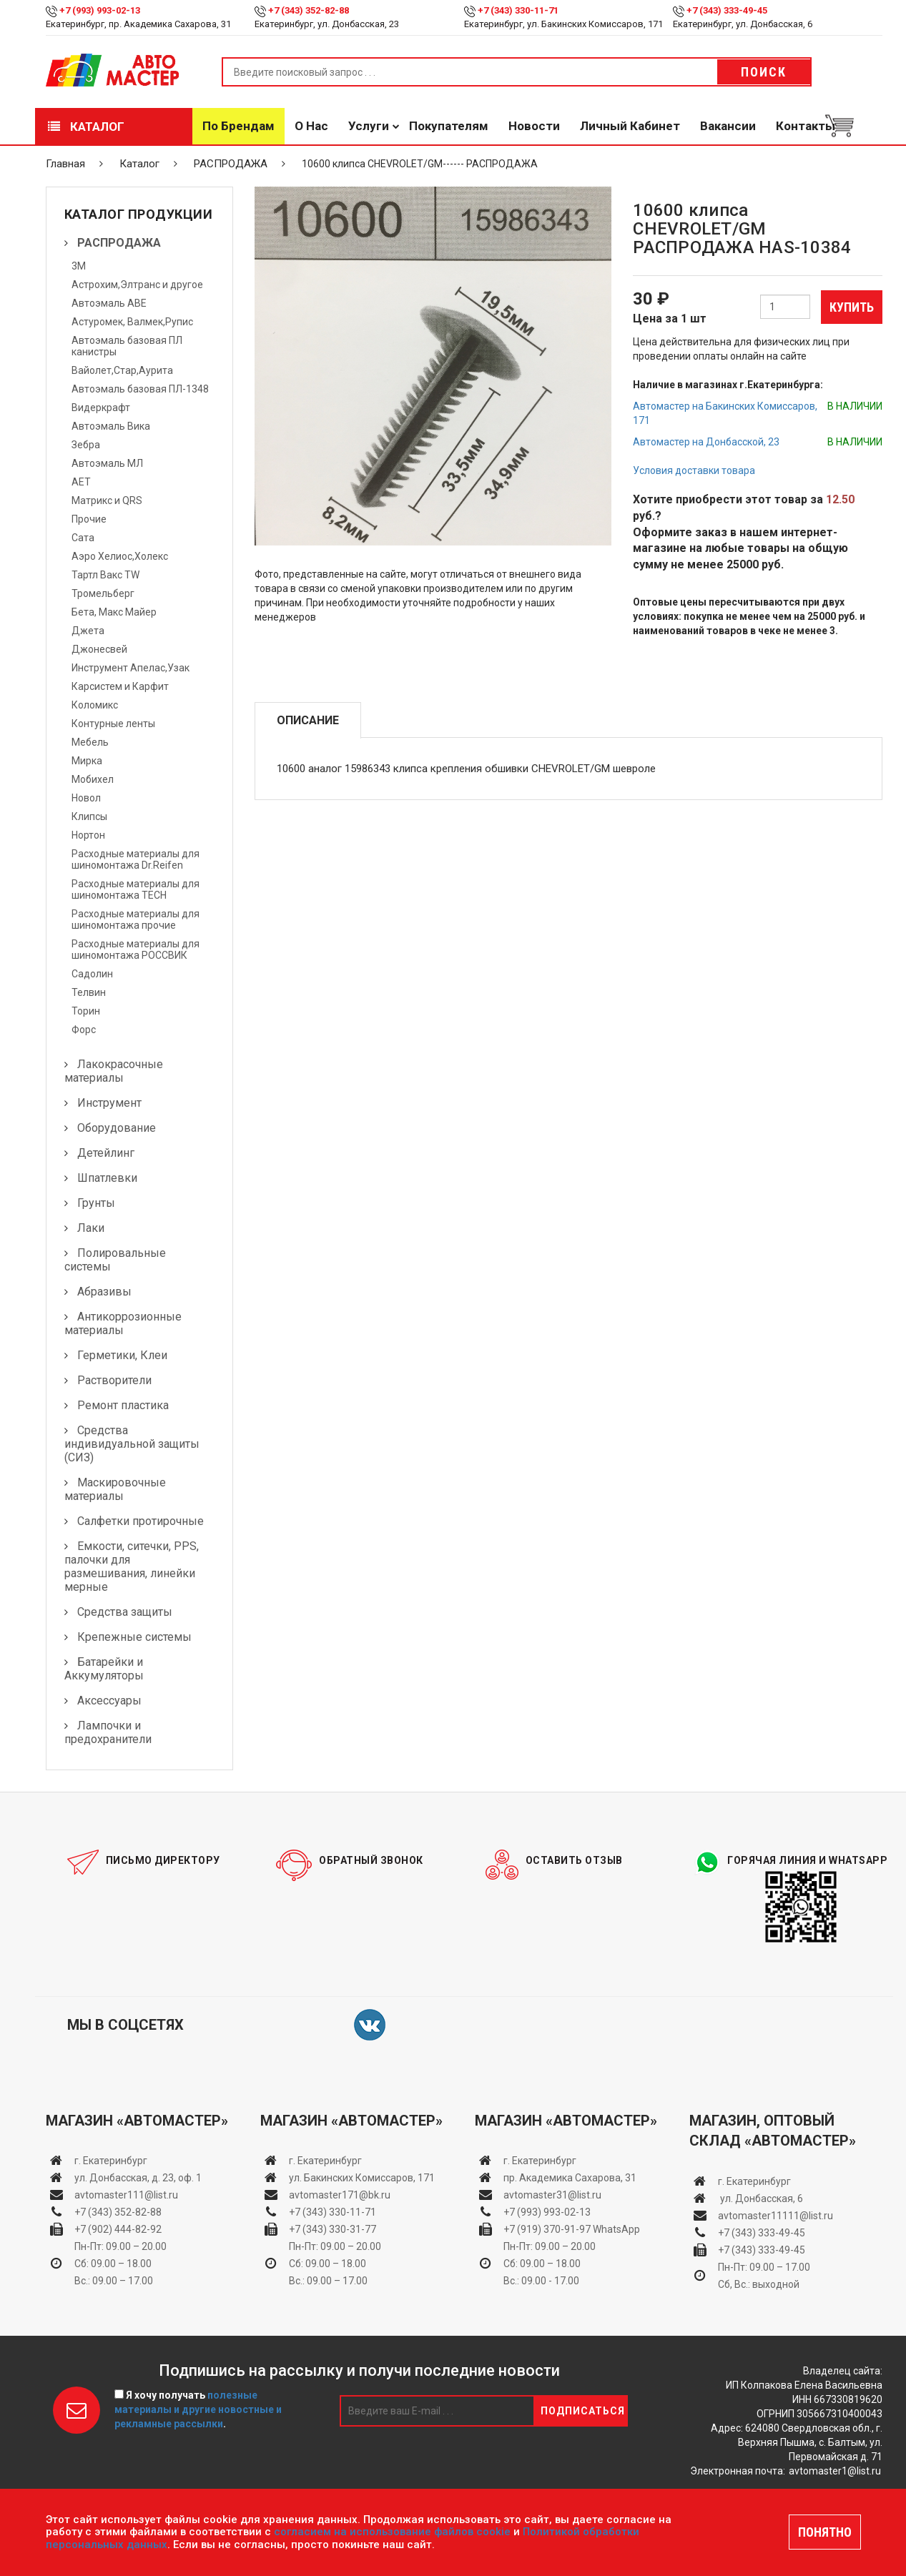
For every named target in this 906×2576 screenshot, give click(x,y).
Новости (534, 126)
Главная (65, 163)
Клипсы (89, 816)
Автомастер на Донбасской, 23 (706, 442)
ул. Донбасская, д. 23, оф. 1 (138, 2177)
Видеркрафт (101, 407)
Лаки (90, 1228)
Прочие (89, 519)
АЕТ (81, 482)
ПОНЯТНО (825, 2532)
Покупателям (448, 126)
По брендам (238, 126)
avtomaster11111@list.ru (775, 2215)
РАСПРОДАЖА (230, 163)
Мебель (90, 742)
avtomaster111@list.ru (126, 2195)
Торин (86, 1011)
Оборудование (116, 1128)
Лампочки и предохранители (108, 1732)
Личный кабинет (630, 126)
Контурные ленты (113, 723)
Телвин (89, 992)
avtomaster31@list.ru (552, 2195)
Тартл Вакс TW (105, 575)
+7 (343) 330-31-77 (332, 2229)
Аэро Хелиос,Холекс (120, 556)
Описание (308, 720)
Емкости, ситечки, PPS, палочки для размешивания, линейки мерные (131, 1566)
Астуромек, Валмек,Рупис (132, 321)
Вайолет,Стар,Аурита (122, 370)
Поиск (764, 71)
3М (79, 266)
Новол (86, 798)
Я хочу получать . (198, 2409)
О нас (311, 126)
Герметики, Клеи (122, 1355)
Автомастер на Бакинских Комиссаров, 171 (725, 413)
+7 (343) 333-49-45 (726, 10)
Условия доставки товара (694, 470)
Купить (851, 307)
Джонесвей (99, 649)
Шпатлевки (107, 1178)
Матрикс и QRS (107, 500)
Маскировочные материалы (115, 1489)
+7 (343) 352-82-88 (308, 10)
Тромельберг (103, 593)
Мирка (87, 760)
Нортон (88, 835)
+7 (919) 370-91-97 (547, 2229)
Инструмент (109, 1103)
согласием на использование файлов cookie (392, 2531)
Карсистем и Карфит (120, 686)
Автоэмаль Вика (111, 426)
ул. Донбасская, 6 (760, 2198)
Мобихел (93, 779)
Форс (84, 1029)
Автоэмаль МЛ (107, 463)
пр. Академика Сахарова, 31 (569, 2177)
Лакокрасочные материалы (113, 1071)
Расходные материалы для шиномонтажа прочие (136, 919)
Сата (83, 537)
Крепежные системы (134, 1637)
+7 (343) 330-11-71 (518, 10)
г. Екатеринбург (111, 2160)
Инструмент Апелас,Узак (130, 667)
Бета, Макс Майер (114, 612)
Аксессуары (109, 1700)
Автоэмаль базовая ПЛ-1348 (140, 389)
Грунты (96, 1203)
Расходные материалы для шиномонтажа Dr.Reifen (136, 859)
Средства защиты (124, 1612)
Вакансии (728, 126)
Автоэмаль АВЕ (109, 303)
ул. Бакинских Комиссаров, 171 (362, 2177)
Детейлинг (105, 1153)
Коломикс (95, 705)
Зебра (86, 444)
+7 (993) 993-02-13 (547, 2212)
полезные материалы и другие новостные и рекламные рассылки (198, 2409)
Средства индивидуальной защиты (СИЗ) (132, 1443)
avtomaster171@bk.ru (339, 2195)
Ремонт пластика (123, 1405)
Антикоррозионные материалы (123, 1323)
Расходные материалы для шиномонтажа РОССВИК (136, 949)
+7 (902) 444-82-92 (118, 2229)
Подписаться (583, 2411)
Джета (88, 630)
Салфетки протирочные (140, 1521)
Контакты (805, 126)
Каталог (86, 126)
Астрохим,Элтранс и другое (137, 284)
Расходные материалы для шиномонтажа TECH (136, 889)
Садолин (92, 973)
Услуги (368, 126)
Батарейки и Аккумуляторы (104, 1668)
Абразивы (104, 1291)
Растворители (114, 1380)
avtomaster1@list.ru (835, 2471)
